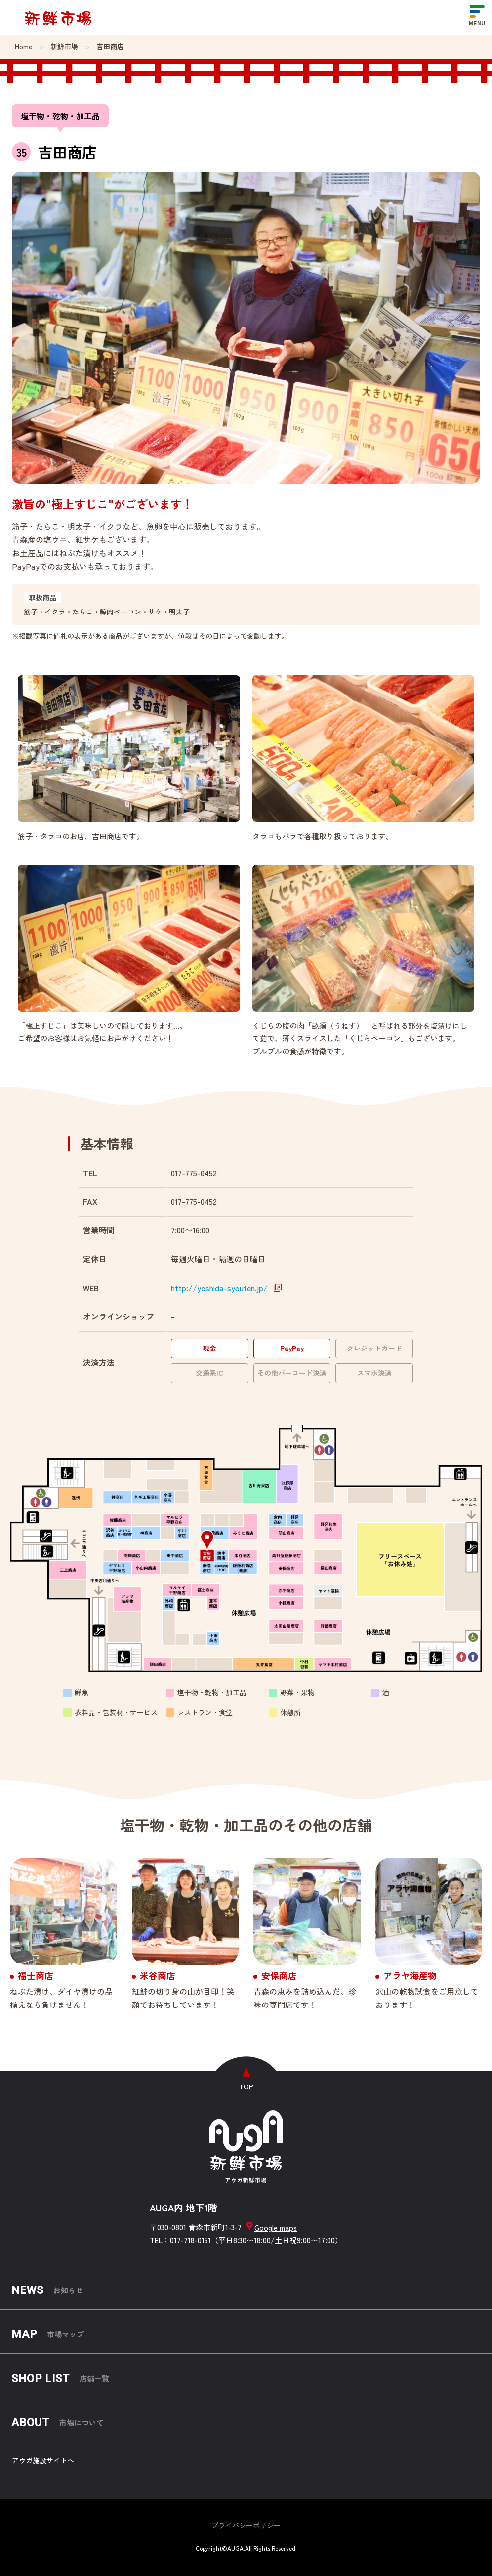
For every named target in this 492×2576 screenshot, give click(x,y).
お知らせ (47, 2290)
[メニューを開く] (477, 16)
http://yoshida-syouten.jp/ (219, 1288)
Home (23, 46)
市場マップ (47, 2334)
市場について (57, 2422)
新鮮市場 (64, 46)
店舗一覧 (60, 2379)
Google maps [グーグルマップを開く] (271, 2226)
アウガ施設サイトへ (43, 2460)
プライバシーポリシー (246, 2525)
